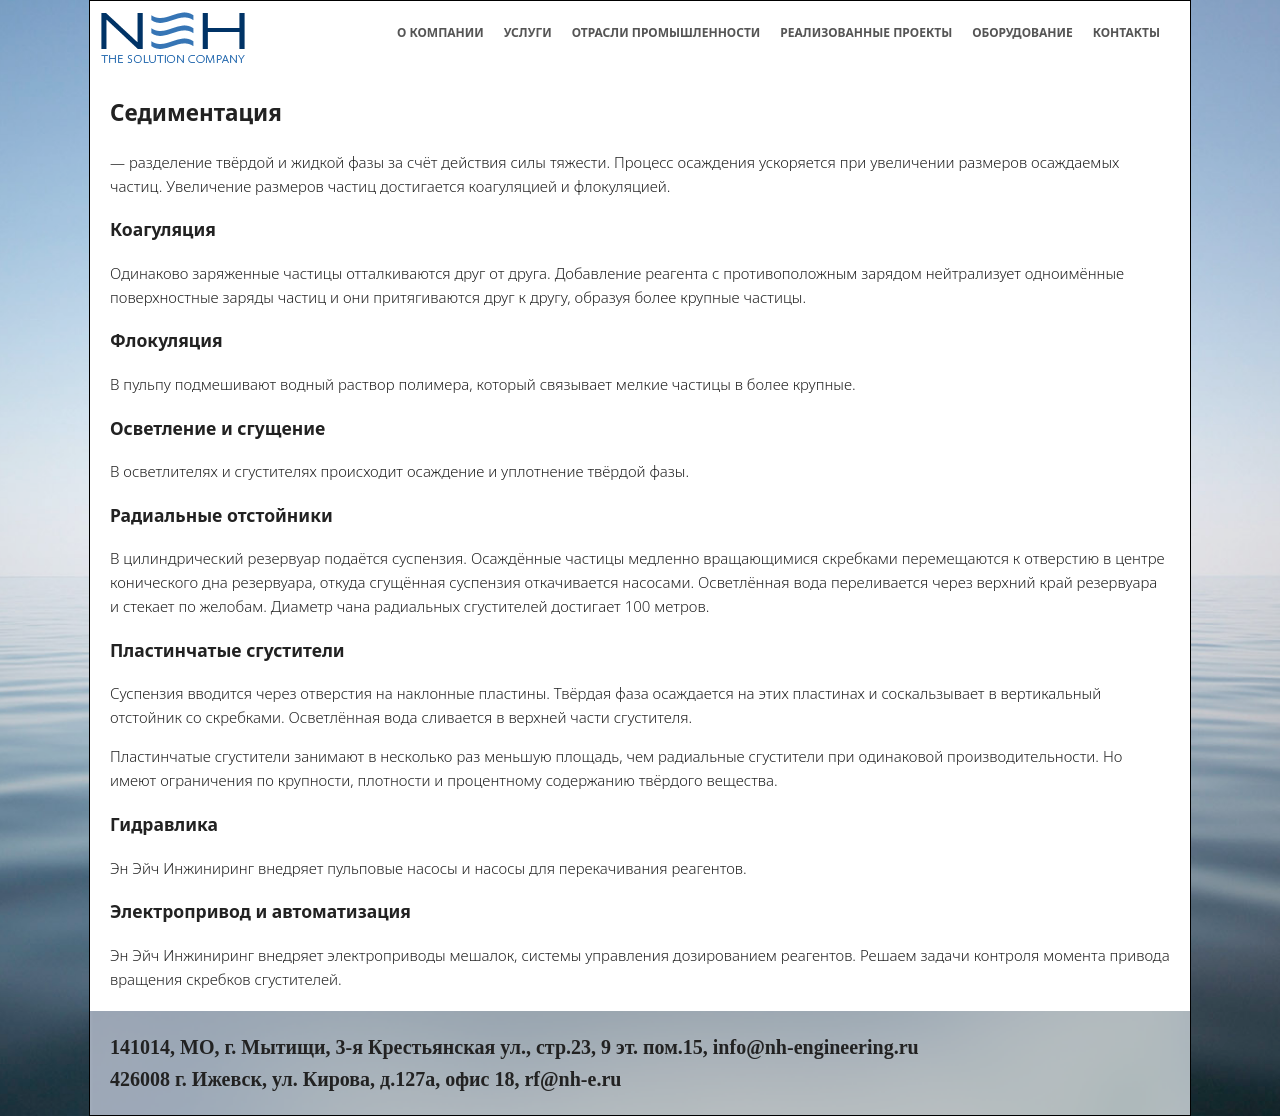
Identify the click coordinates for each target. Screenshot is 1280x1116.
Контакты (1126, 32)
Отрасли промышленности (666, 32)
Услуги (528, 32)
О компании (440, 32)
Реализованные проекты (866, 32)
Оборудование (1022, 32)
